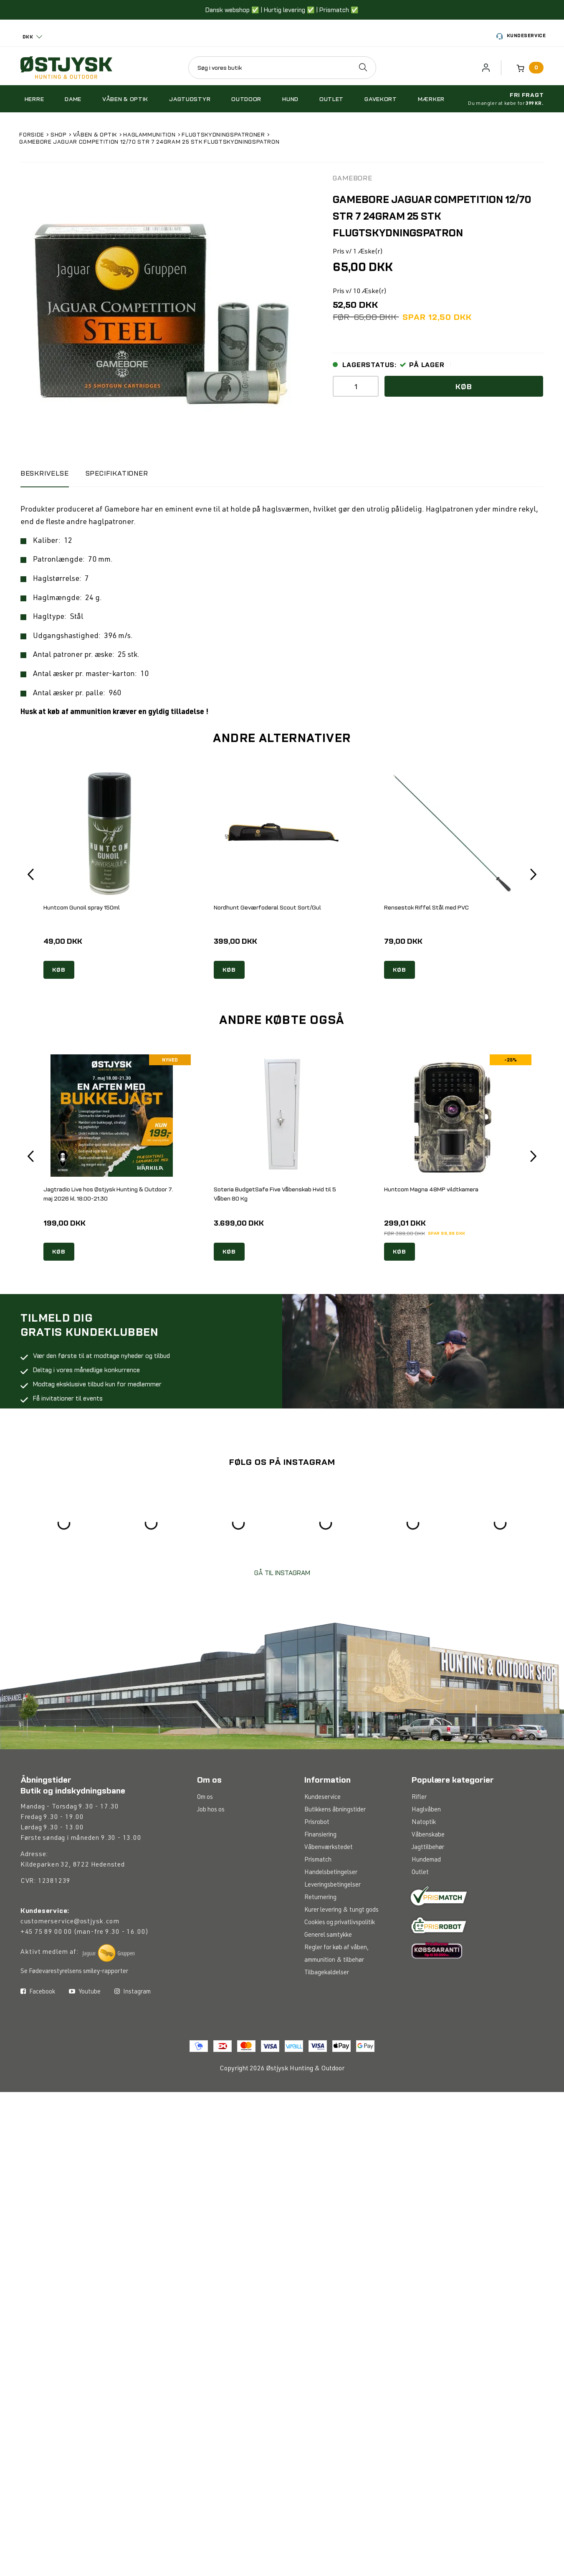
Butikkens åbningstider (335, 1810)
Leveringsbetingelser (332, 1885)
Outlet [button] (331, 99)
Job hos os (211, 1810)
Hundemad (426, 1860)
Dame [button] (73, 99)
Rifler (419, 1797)
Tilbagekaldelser (326, 1973)
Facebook (37, 1992)
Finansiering (320, 1835)
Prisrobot (316, 1822)
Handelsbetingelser (330, 1872)
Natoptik (424, 1822)
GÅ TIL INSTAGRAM (282, 1573)
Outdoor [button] (246, 99)
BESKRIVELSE (44, 473)
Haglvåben (426, 1810)
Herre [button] (34, 99)
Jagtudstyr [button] (189, 99)
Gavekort (380, 99)
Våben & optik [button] (125, 99)
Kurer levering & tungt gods (341, 1910)
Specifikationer (117, 473)
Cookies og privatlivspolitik (339, 1923)
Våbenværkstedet (328, 1847)
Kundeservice (521, 37)
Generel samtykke (328, 1935)
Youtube (85, 1992)
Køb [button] (463, 386)
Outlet (420, 1872)
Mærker (431, 99)
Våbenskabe (428, 1835)
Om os (205, 1797)
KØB (59, 969)
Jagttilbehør (428, 1847)
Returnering (320, 1898)
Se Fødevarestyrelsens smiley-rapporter (74, 1971)
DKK (28, 37)
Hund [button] (290, 99)
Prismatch (317, 1860)
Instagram (132, 1992)
